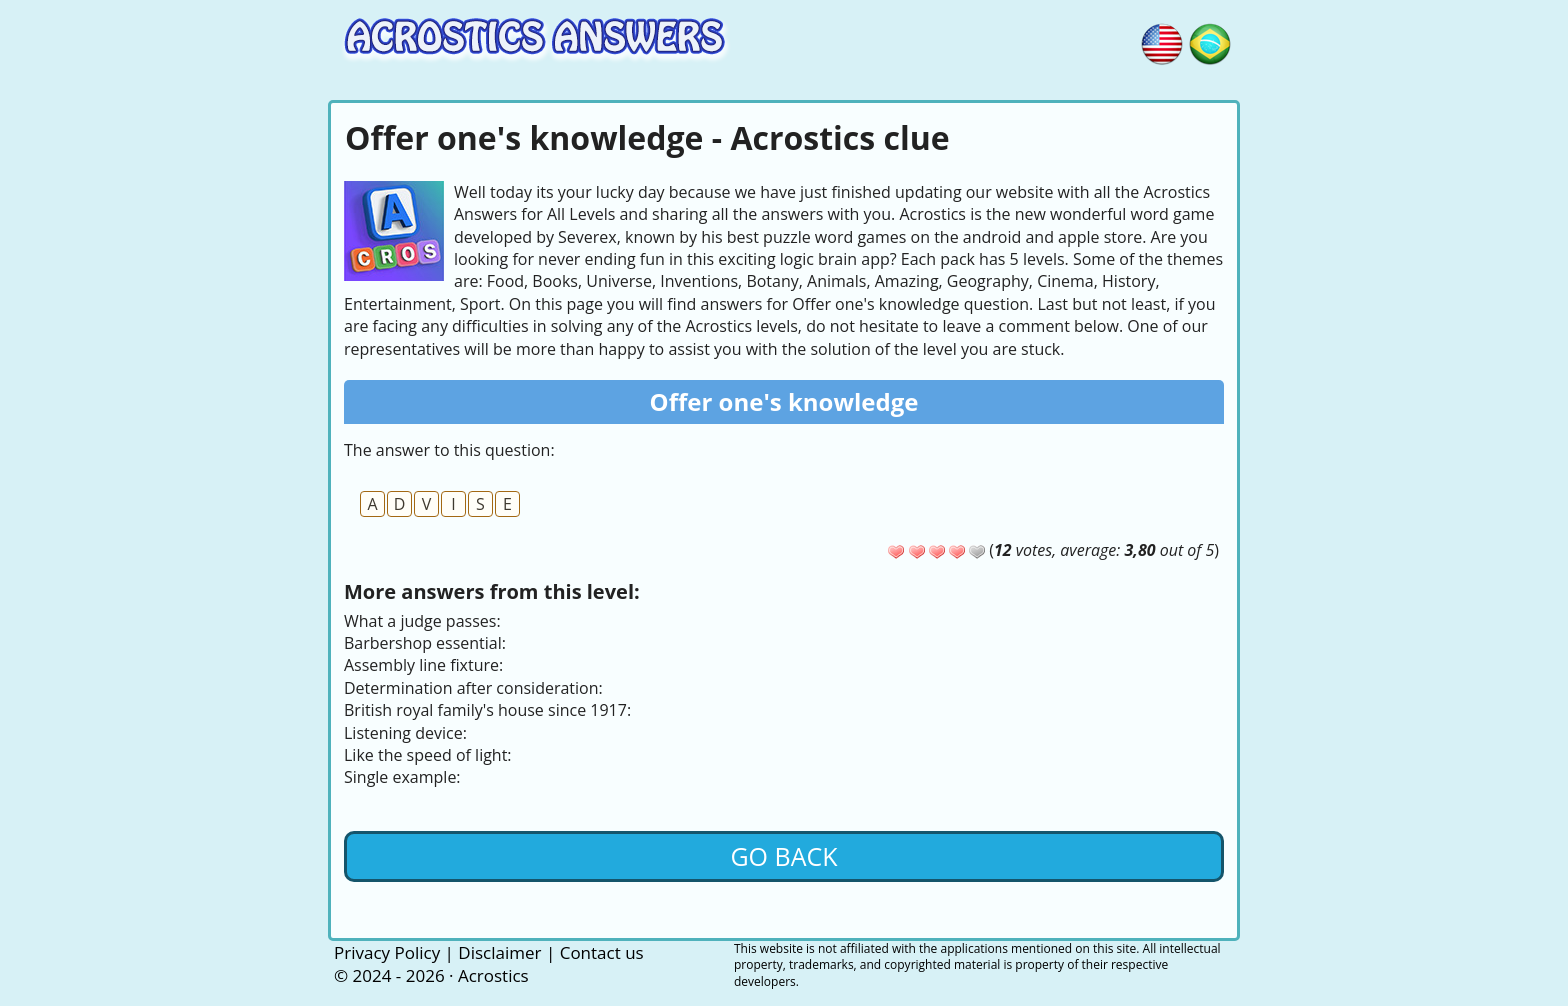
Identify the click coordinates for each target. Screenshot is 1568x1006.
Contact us (602, 952)
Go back (783, 856)
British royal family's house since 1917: (487, 710)
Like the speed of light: (428, 755)
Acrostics (493, 975)
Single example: (402, 777)
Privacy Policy (387, 952)
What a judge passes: (422, 621)
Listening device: (405, 733)
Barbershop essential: (425, 643)
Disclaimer (499, 952)
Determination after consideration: (473, 688)
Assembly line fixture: (423, 665)
